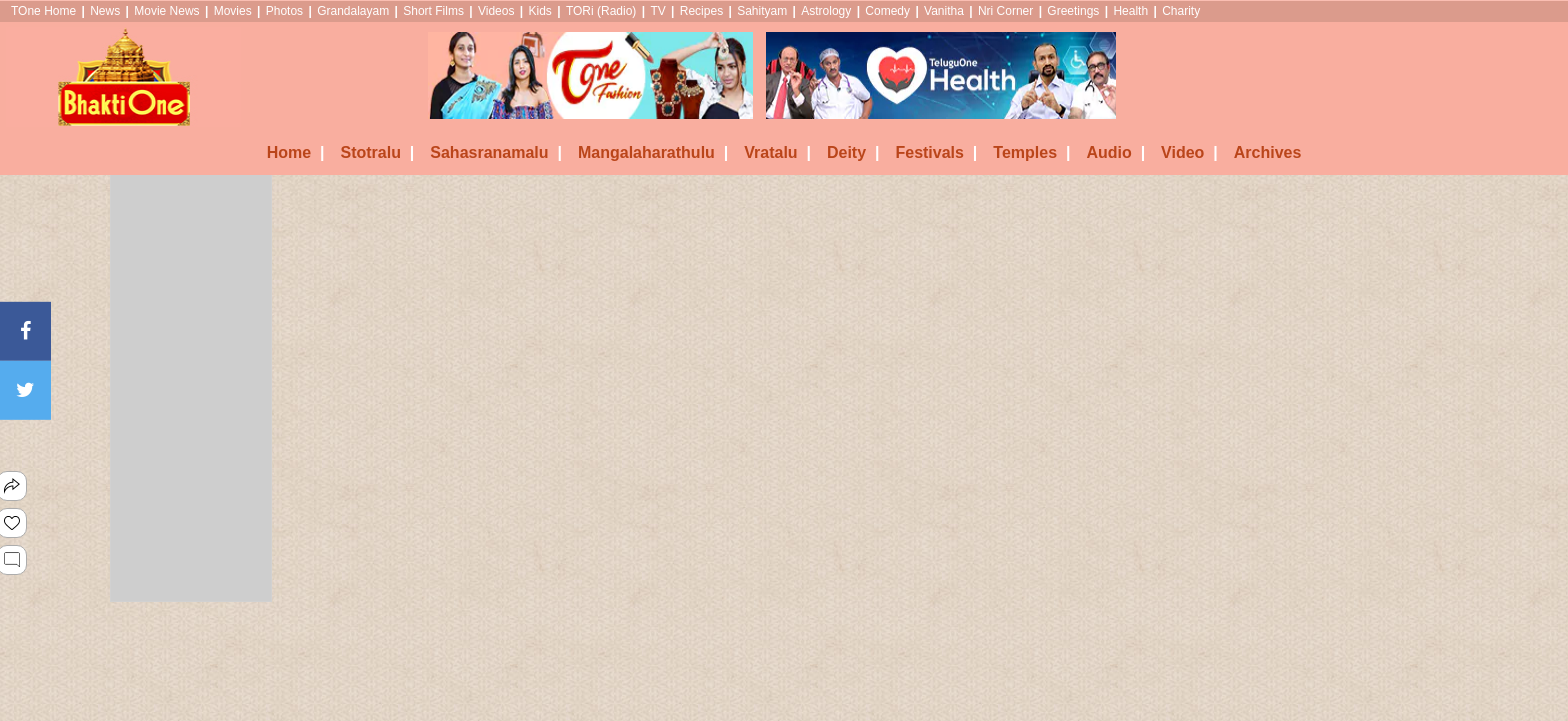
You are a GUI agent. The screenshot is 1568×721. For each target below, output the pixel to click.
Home (296, 152)
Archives (1268, 152)
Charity (1181, 11)
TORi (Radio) (601, 11)
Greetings (1073, 11)
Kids (539, 11)
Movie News (166, 11)
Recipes (701, 11)
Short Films (433, 11)
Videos (496, 11)
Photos (284, 11)
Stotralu (377, 152)
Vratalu (777, 152)
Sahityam (762, 11)
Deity (853, 152)
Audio (1115, 152)
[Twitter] (25, 390)
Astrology (826, 11)
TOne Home (43, 11)
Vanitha (944, 11)
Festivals (936, 152)
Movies (233, 11)
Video (1189, 152)
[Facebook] (25, 330)
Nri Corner (1005, 11)
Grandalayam (353, 11)
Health (1130, 11)
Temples (1031, 152)
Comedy (887, 11)
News (105, 11)
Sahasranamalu (496, 152)
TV (657, 11)
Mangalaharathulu (653, 152)
